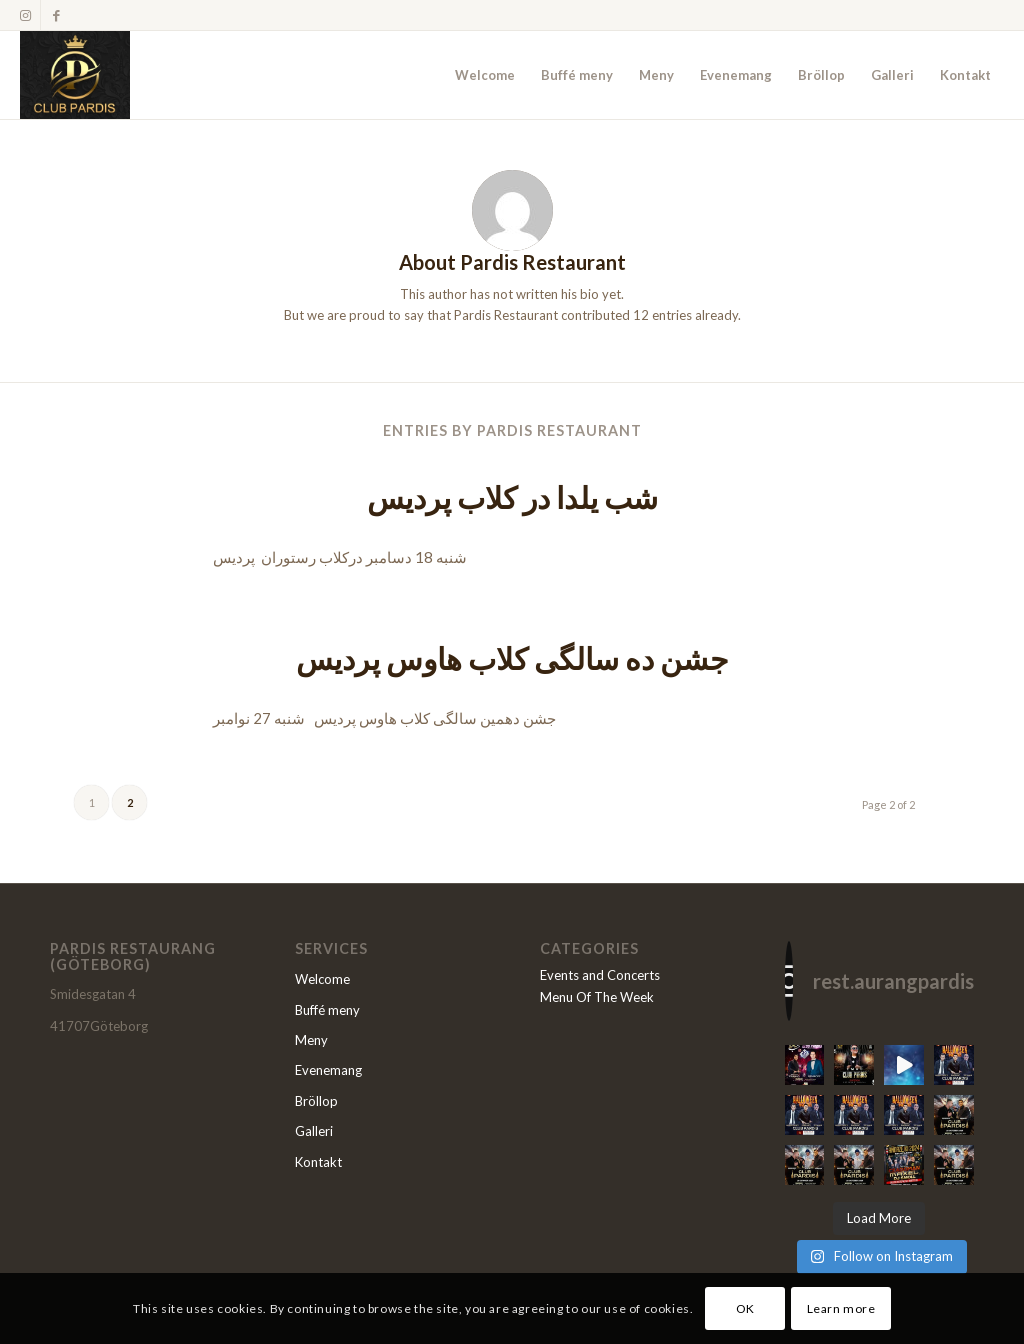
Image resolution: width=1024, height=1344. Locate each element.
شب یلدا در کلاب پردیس (512, 497)
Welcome (322, 979)
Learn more (841, 1308)
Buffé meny (327, 1010)
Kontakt (318, 1162)
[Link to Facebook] (56, 15)
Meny (311, 1040)
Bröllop (316, 1101)
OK (745, 1308)
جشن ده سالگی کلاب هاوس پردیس (512, 658)
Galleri (314, 1131)
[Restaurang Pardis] (75, 75)
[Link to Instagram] (25, 15)
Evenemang (328, 1070)
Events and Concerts (600, 975)
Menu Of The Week (597, 997)
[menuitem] (485, 75)
